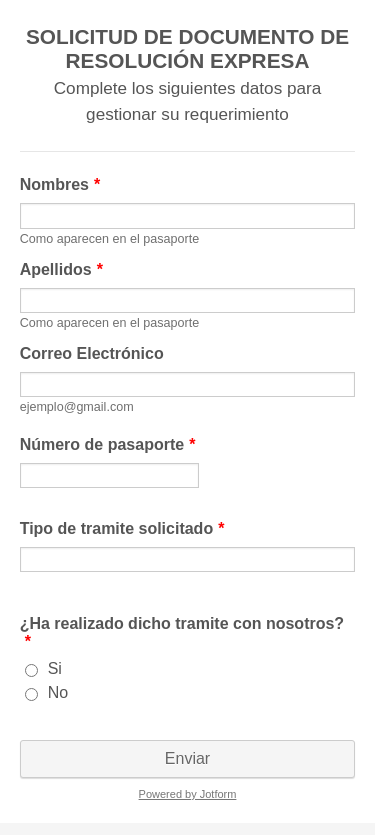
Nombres (60, 184)
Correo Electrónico (92, 353)
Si (55, 668)
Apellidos (61, 269)
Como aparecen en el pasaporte (109, 239)
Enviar (187, 758)
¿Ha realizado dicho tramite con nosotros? (182, 632)
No (58, 692)
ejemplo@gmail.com (77, 407)
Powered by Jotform (188, 794)
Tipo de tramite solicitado (122, 528)
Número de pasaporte (108, 444)
